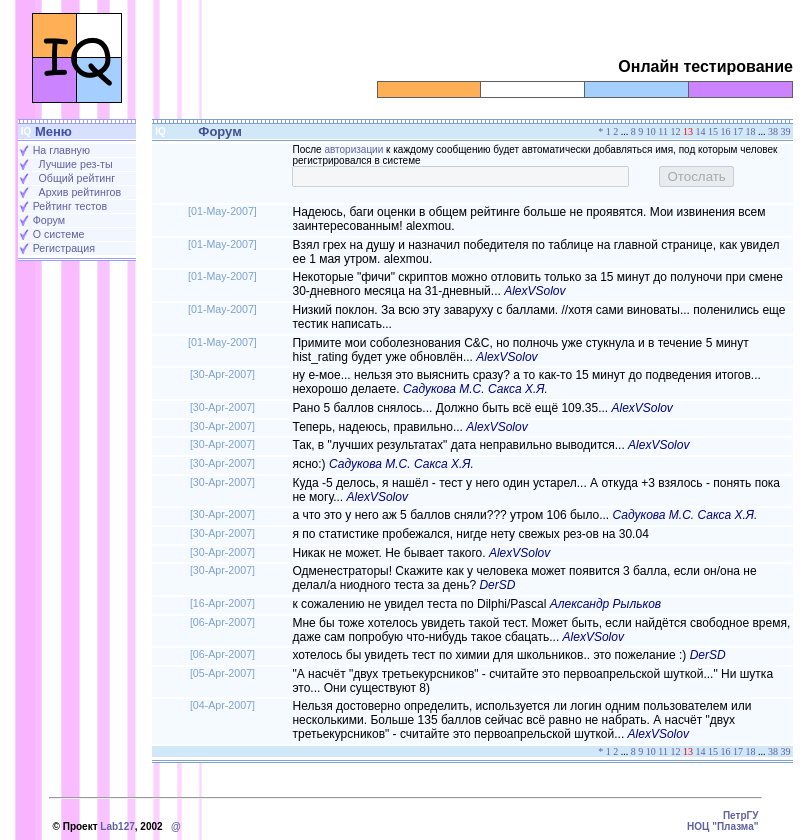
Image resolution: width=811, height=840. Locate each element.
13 (688, 131)
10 (651, 131)
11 (663, 131)
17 (738, 131)
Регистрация (64, 248)
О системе (59, 234)
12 (676, 131)
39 (786, 131)
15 (713, 131)
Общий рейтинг (77, 178)
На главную (61, 150)
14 (701, 131)
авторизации (353, 149)
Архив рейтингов (80, 192)
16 (726, 131)
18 (751, 131)
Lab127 (117, 826)
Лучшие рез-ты (76, 164)
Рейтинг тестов (70, 206)
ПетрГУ (741, 815)
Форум (49, 220)
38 (773, 131)
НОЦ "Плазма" (722, 826)
